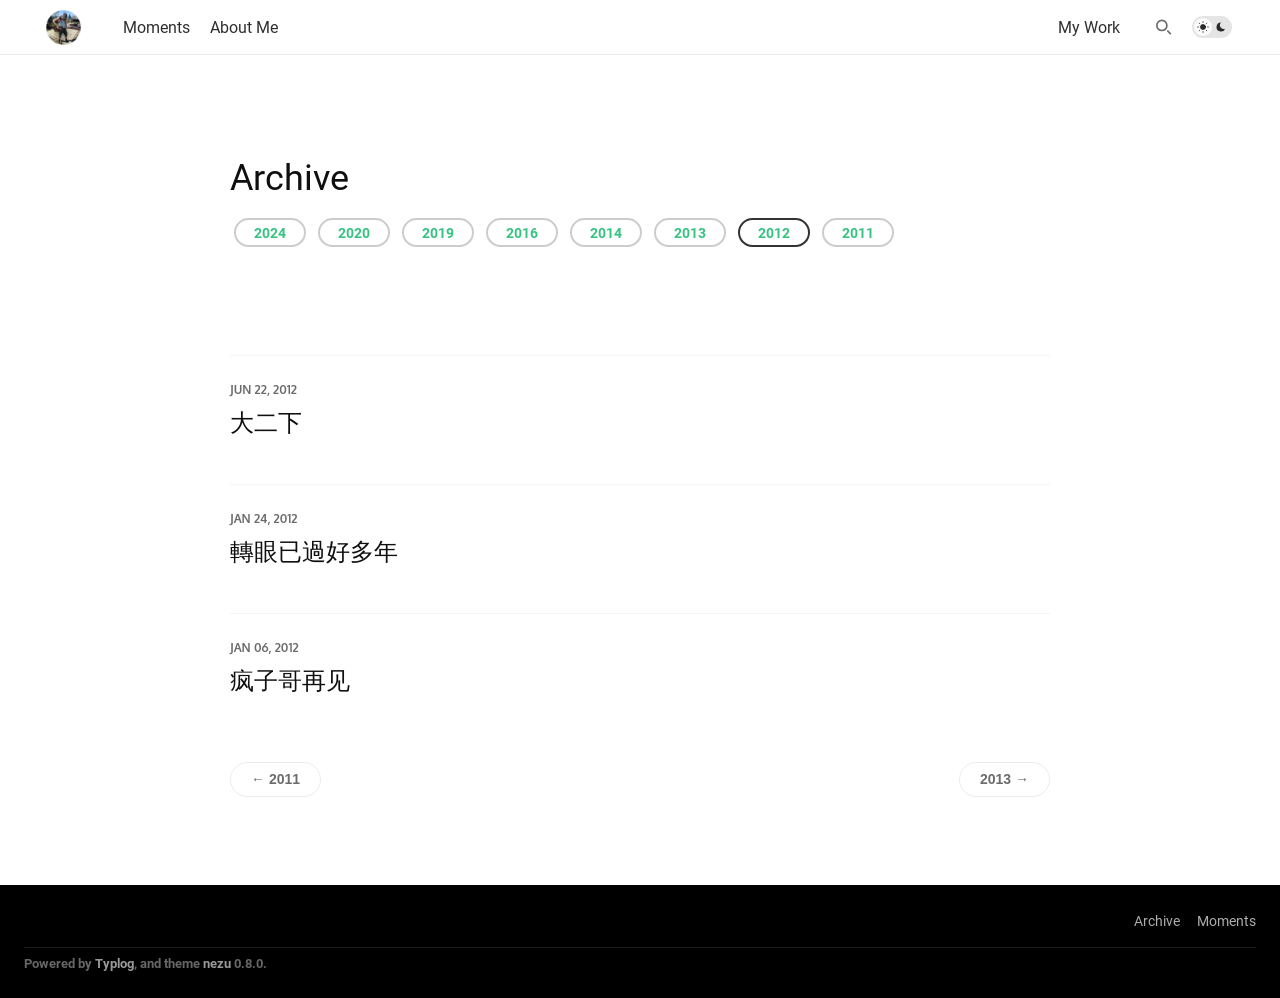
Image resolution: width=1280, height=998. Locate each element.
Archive (1157, 920)
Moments (1226, 920)
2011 (858, 232)
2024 (270, 232)
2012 (774, 232)
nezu (217, 963)
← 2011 (275, 779)
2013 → (1004, 779)
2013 (690, 232)
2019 (438, 232)
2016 (522, 232)
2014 (606, 232)
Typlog (114, 963)
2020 (354, 232)
